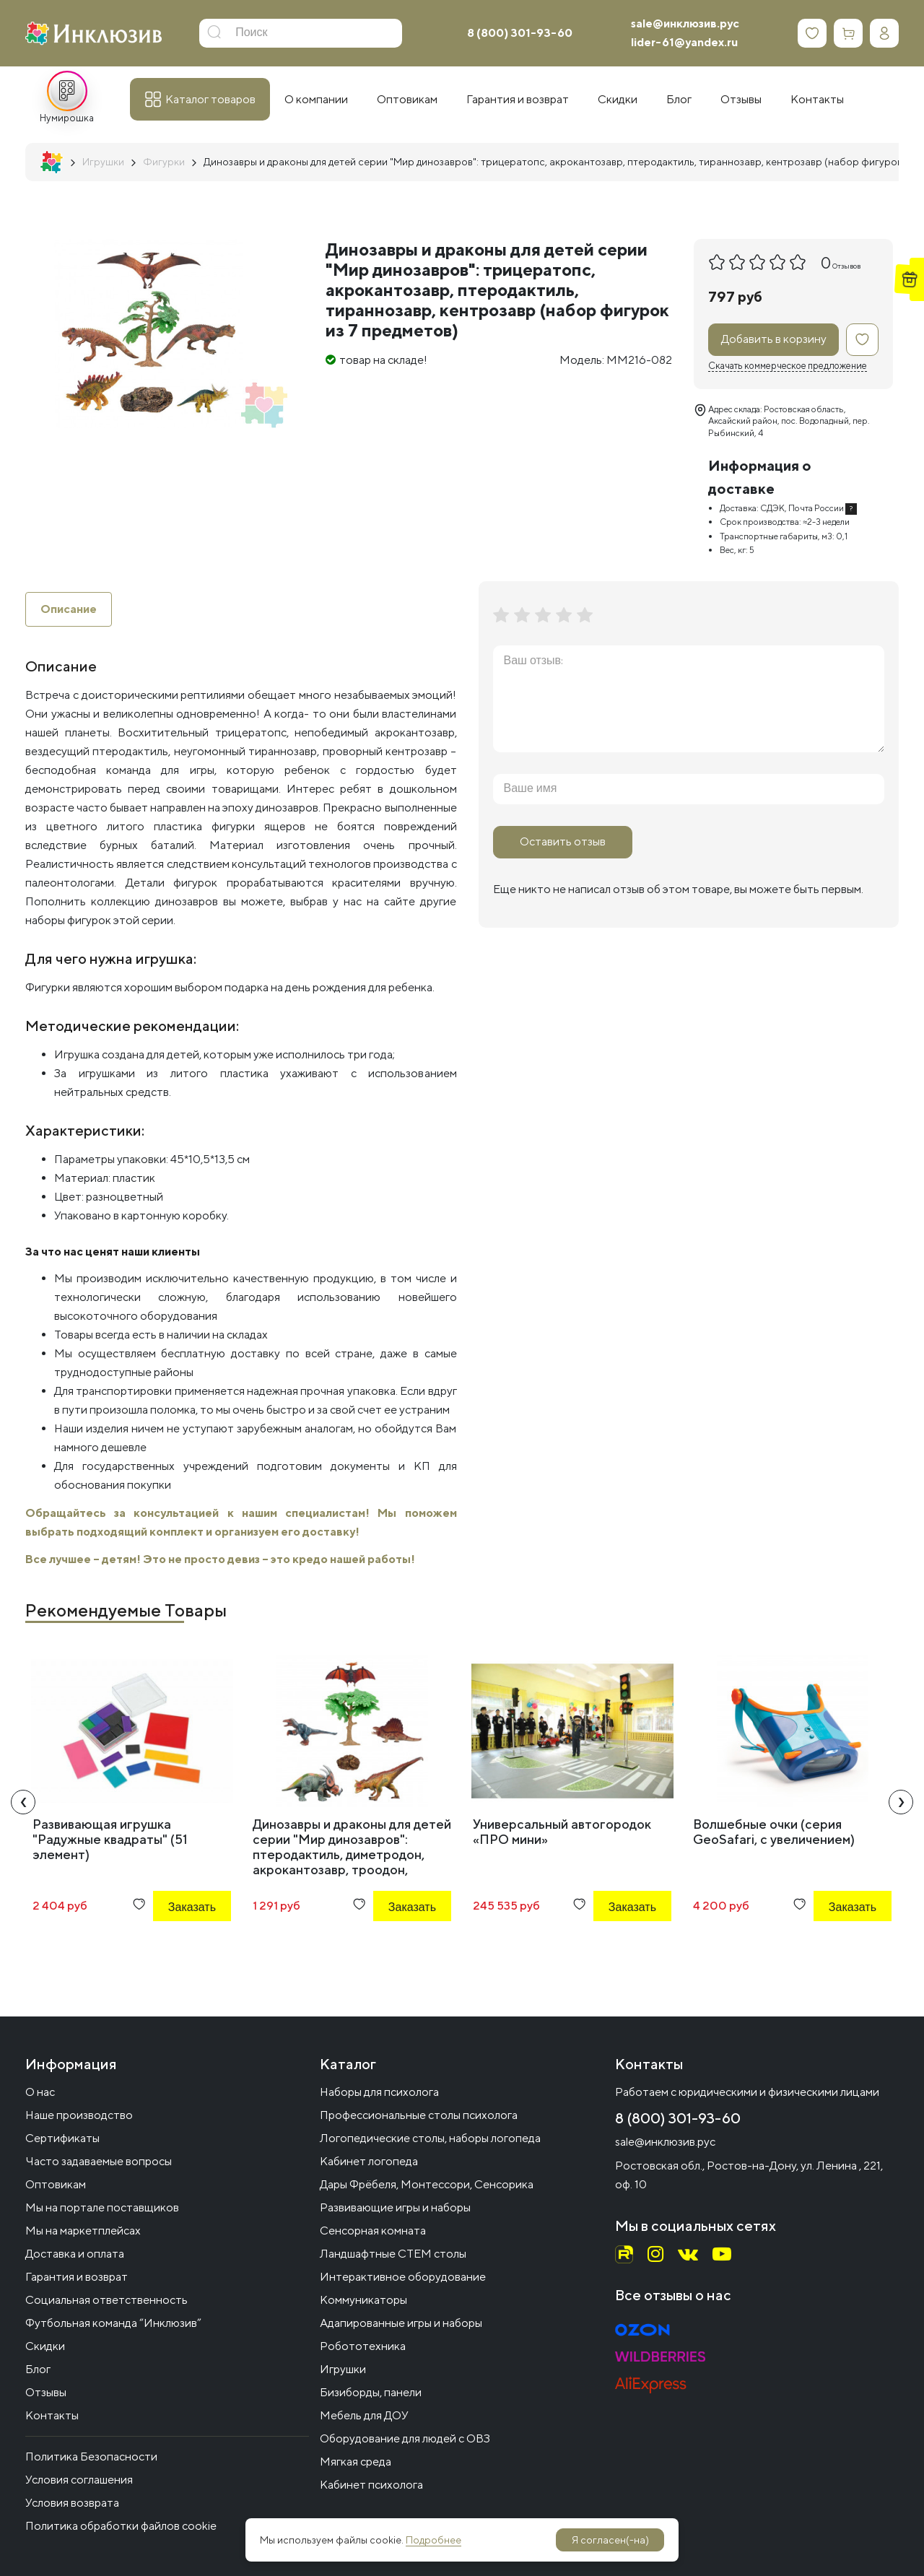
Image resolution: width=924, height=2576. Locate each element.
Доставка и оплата (74, 2253)
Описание (68, 609)
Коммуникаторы (363, 2300)
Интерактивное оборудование (403, 2277)
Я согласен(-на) (610, 2540)
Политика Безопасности (91, 2456)
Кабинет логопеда (369, 2161)
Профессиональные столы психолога (419, 2115)
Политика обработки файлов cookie (121, 2526)
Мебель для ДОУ (364, 2415)
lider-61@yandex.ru (684, 42)
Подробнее (433, 2540)
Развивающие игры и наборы (395, 2207)
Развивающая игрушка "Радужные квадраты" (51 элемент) (110, 1839)
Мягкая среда (355, 2461)
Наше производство (79, 2115)
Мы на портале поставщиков (102, 2207)
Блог (38, 2369)
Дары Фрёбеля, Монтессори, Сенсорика (426, 2184)
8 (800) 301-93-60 (519, 33)
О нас (40, 2092)
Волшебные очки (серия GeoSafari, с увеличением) (774, 1831)
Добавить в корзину (774, 339)
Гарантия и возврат (76, 2277)
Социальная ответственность (106, 2300)
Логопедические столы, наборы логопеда (430, 2138)
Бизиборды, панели (371, 2392)
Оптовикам (55, 2184)
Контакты (52, 2415)
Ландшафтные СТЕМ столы (393, 2253)
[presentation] (23, 1802)
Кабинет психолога (371, 2485)
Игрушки (343, 2369)
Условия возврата (72, 2503)
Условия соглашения (79, 2479)
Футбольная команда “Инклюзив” (113, 2323)
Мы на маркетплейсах (83, 2230)
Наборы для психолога (379, 2092)
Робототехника (363, 2346)
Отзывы (45, 2392)
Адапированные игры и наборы (401, 2323)
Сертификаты (62, 2138)
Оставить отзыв (563, 841)
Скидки (45, 2346)
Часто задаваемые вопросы (98, 2161)
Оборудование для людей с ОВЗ (405, 2438)
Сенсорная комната (373, 2230)
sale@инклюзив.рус (685, 23)
